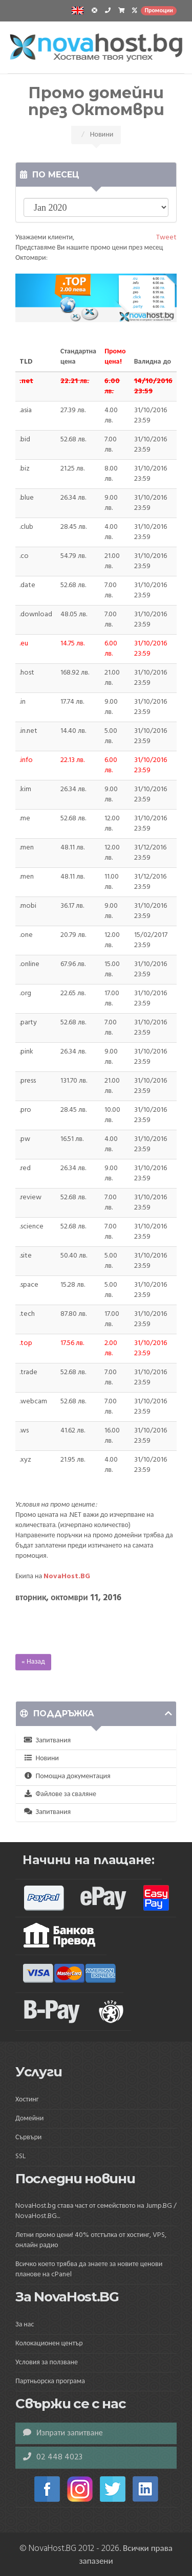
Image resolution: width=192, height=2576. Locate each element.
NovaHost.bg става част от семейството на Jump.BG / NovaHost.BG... (96, 2211)
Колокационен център (49, 2343)
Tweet (166, 237)
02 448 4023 (52, 2457)
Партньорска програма (50, 2381)
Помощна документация (67, 1776)
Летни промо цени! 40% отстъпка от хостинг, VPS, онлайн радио (90, 2240)
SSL (20, 2156)
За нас (24, 2325)
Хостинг (27, 2099)
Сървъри (28, 2137)
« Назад (33, 1662)
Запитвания (47, 1740)
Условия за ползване (46, 2362)
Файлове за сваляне (60, 1794)
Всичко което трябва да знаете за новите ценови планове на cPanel (88, 2269)
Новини (41, 1758)
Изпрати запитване (63, 2433)
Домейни (29, 2118)
